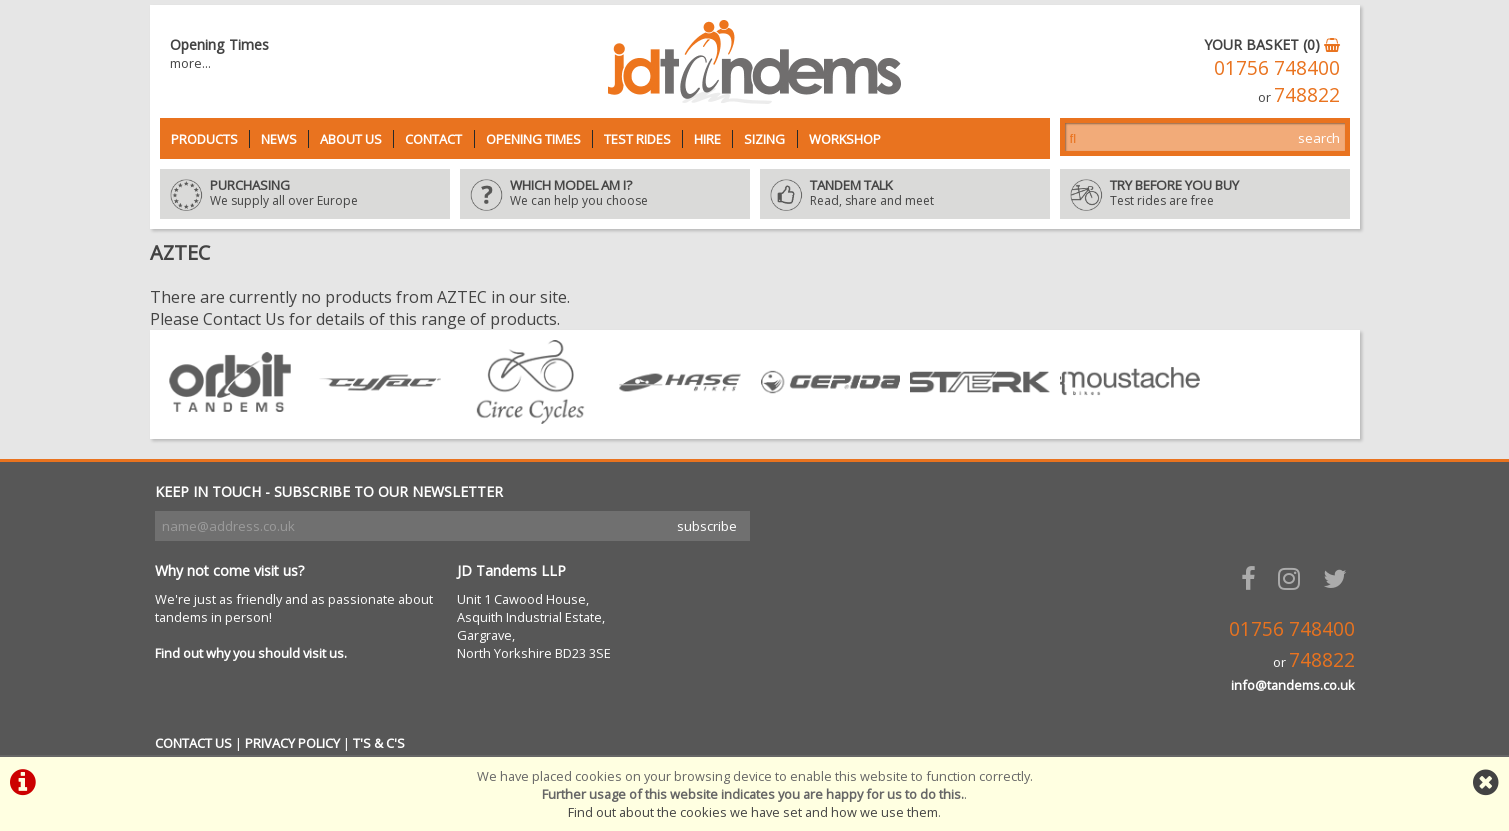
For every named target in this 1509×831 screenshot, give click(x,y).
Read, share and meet (905, 194)
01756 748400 (1277, 67)
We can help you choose (605, 194)
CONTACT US (193, 743)
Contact (433, 139)
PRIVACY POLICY (292, 743)
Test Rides (637, 139)
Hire (707, 139)
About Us (351, 139)
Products (204, 139)
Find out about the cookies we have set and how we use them (753, 812)
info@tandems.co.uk (1293, 685)
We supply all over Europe (305, 194)
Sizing (764, 139)
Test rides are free (1205, 194)
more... (190, 63)
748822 (1307, 94)
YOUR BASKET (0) (1272, 44)
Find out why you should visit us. (251, 653)
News (279, 139)
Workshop (845, 139)
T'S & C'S (379, 743)
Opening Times (533, 139)
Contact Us (244, 319)
